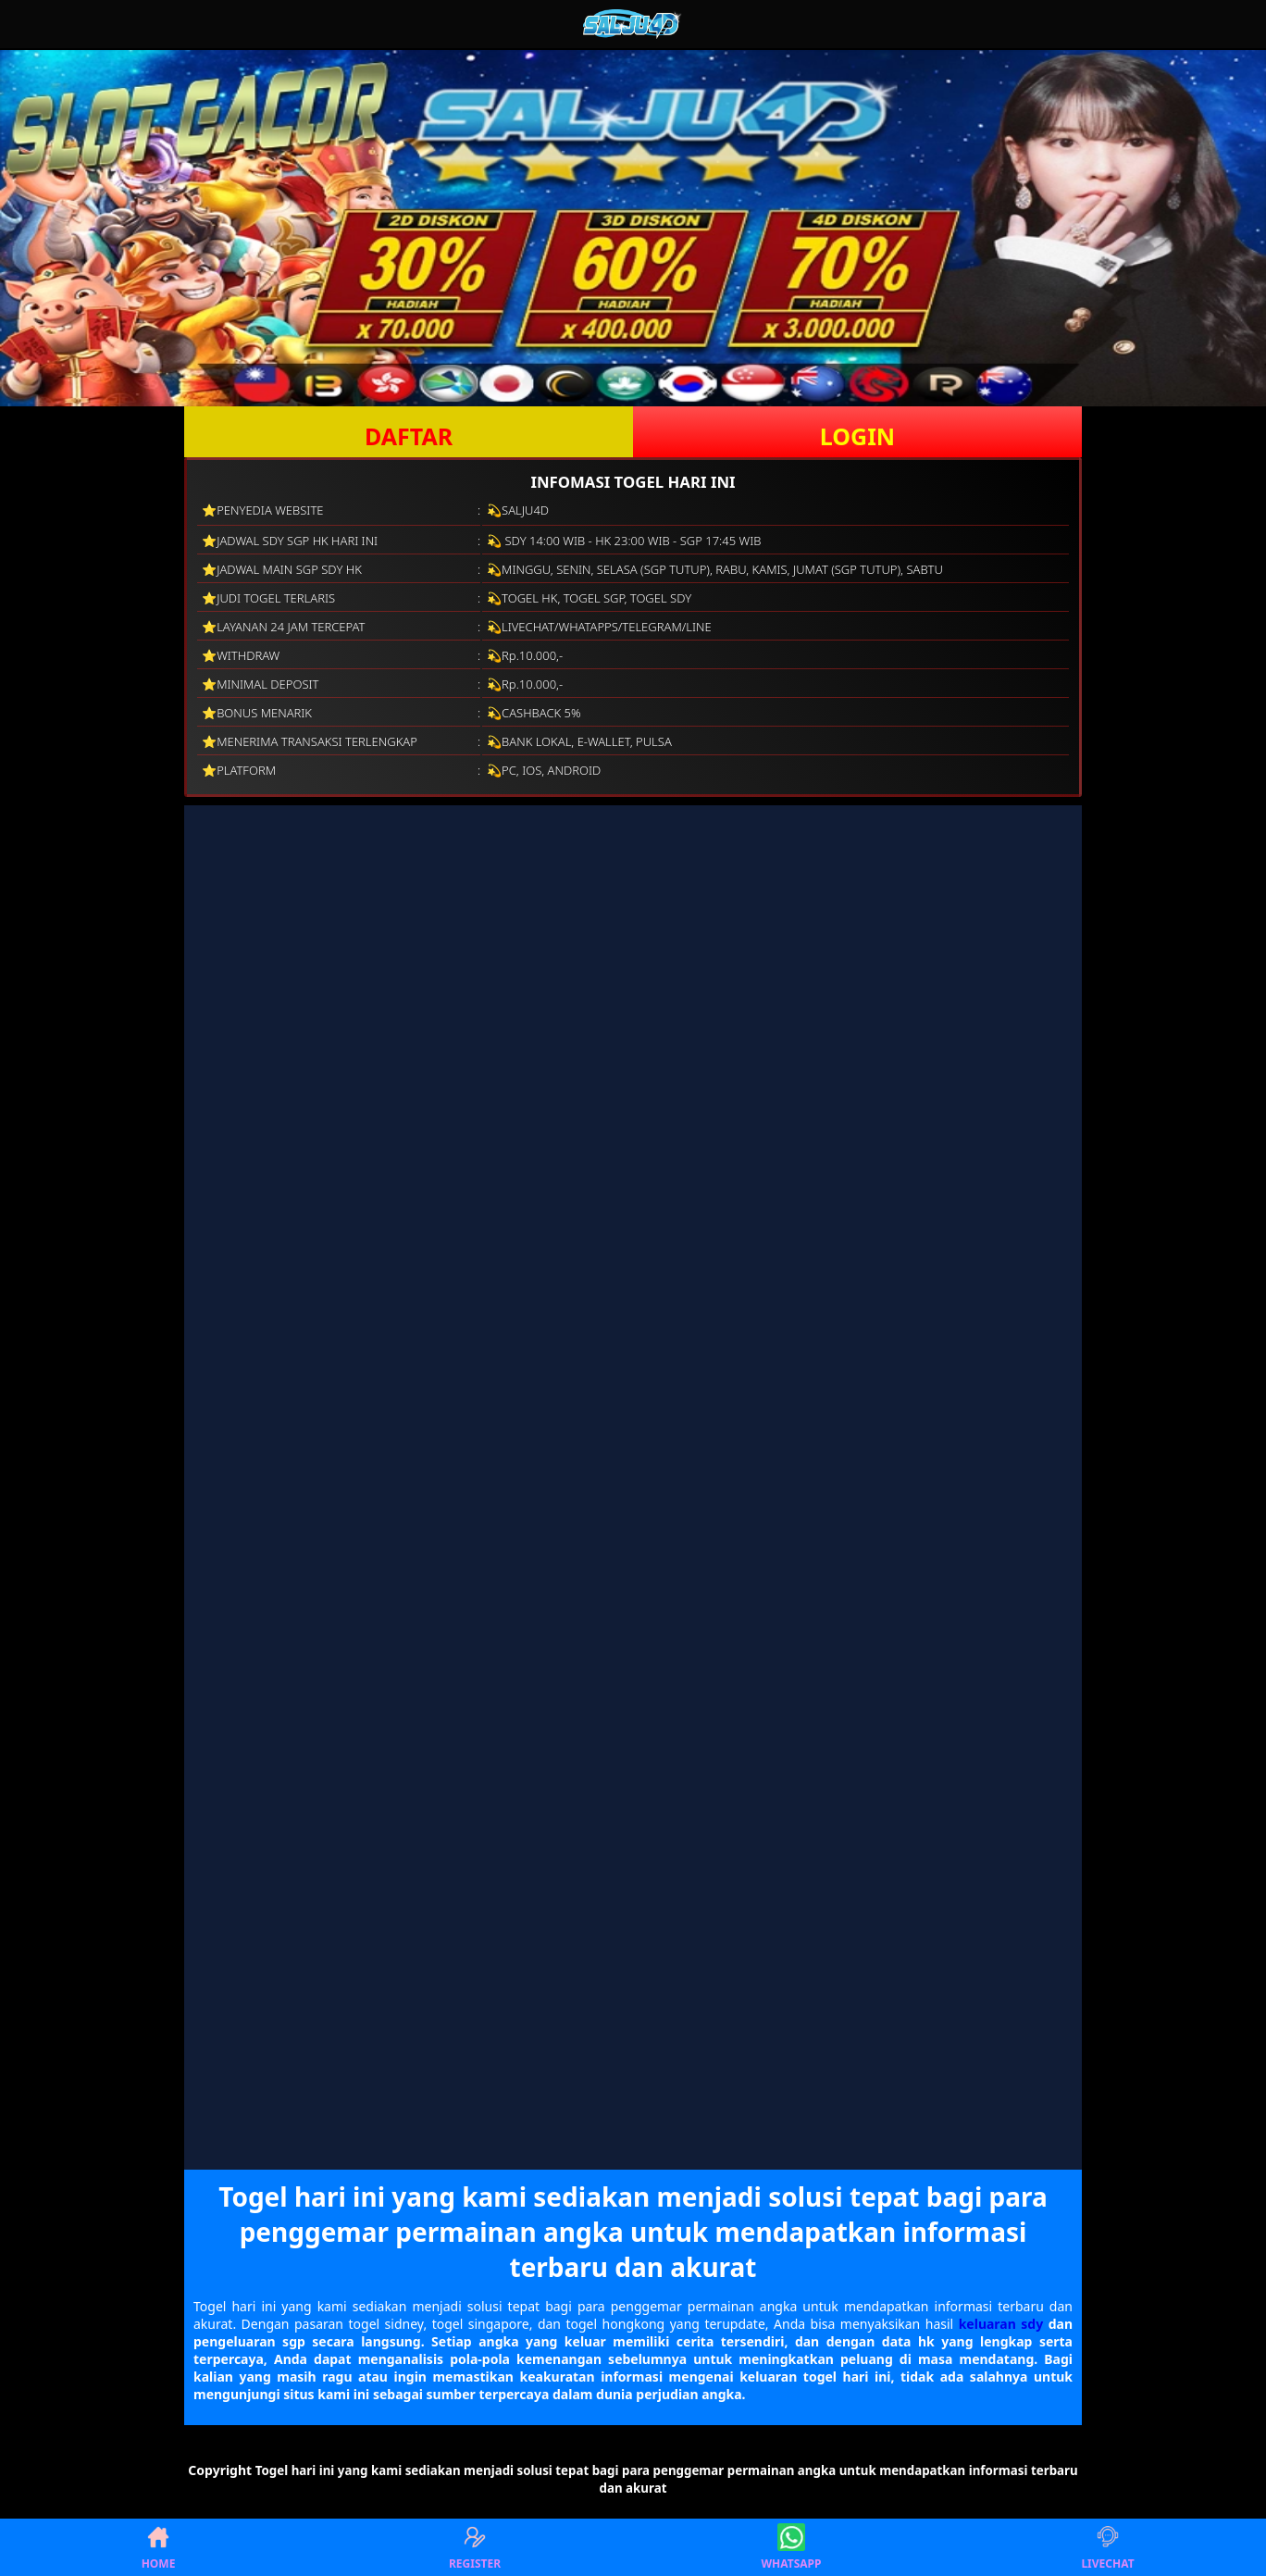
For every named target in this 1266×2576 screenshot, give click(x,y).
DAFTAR (409, 436)
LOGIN (857, 436)
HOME (159, 2547)
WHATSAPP (792, 2547)
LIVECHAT (1107, 2547)
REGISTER (475, 2547)
